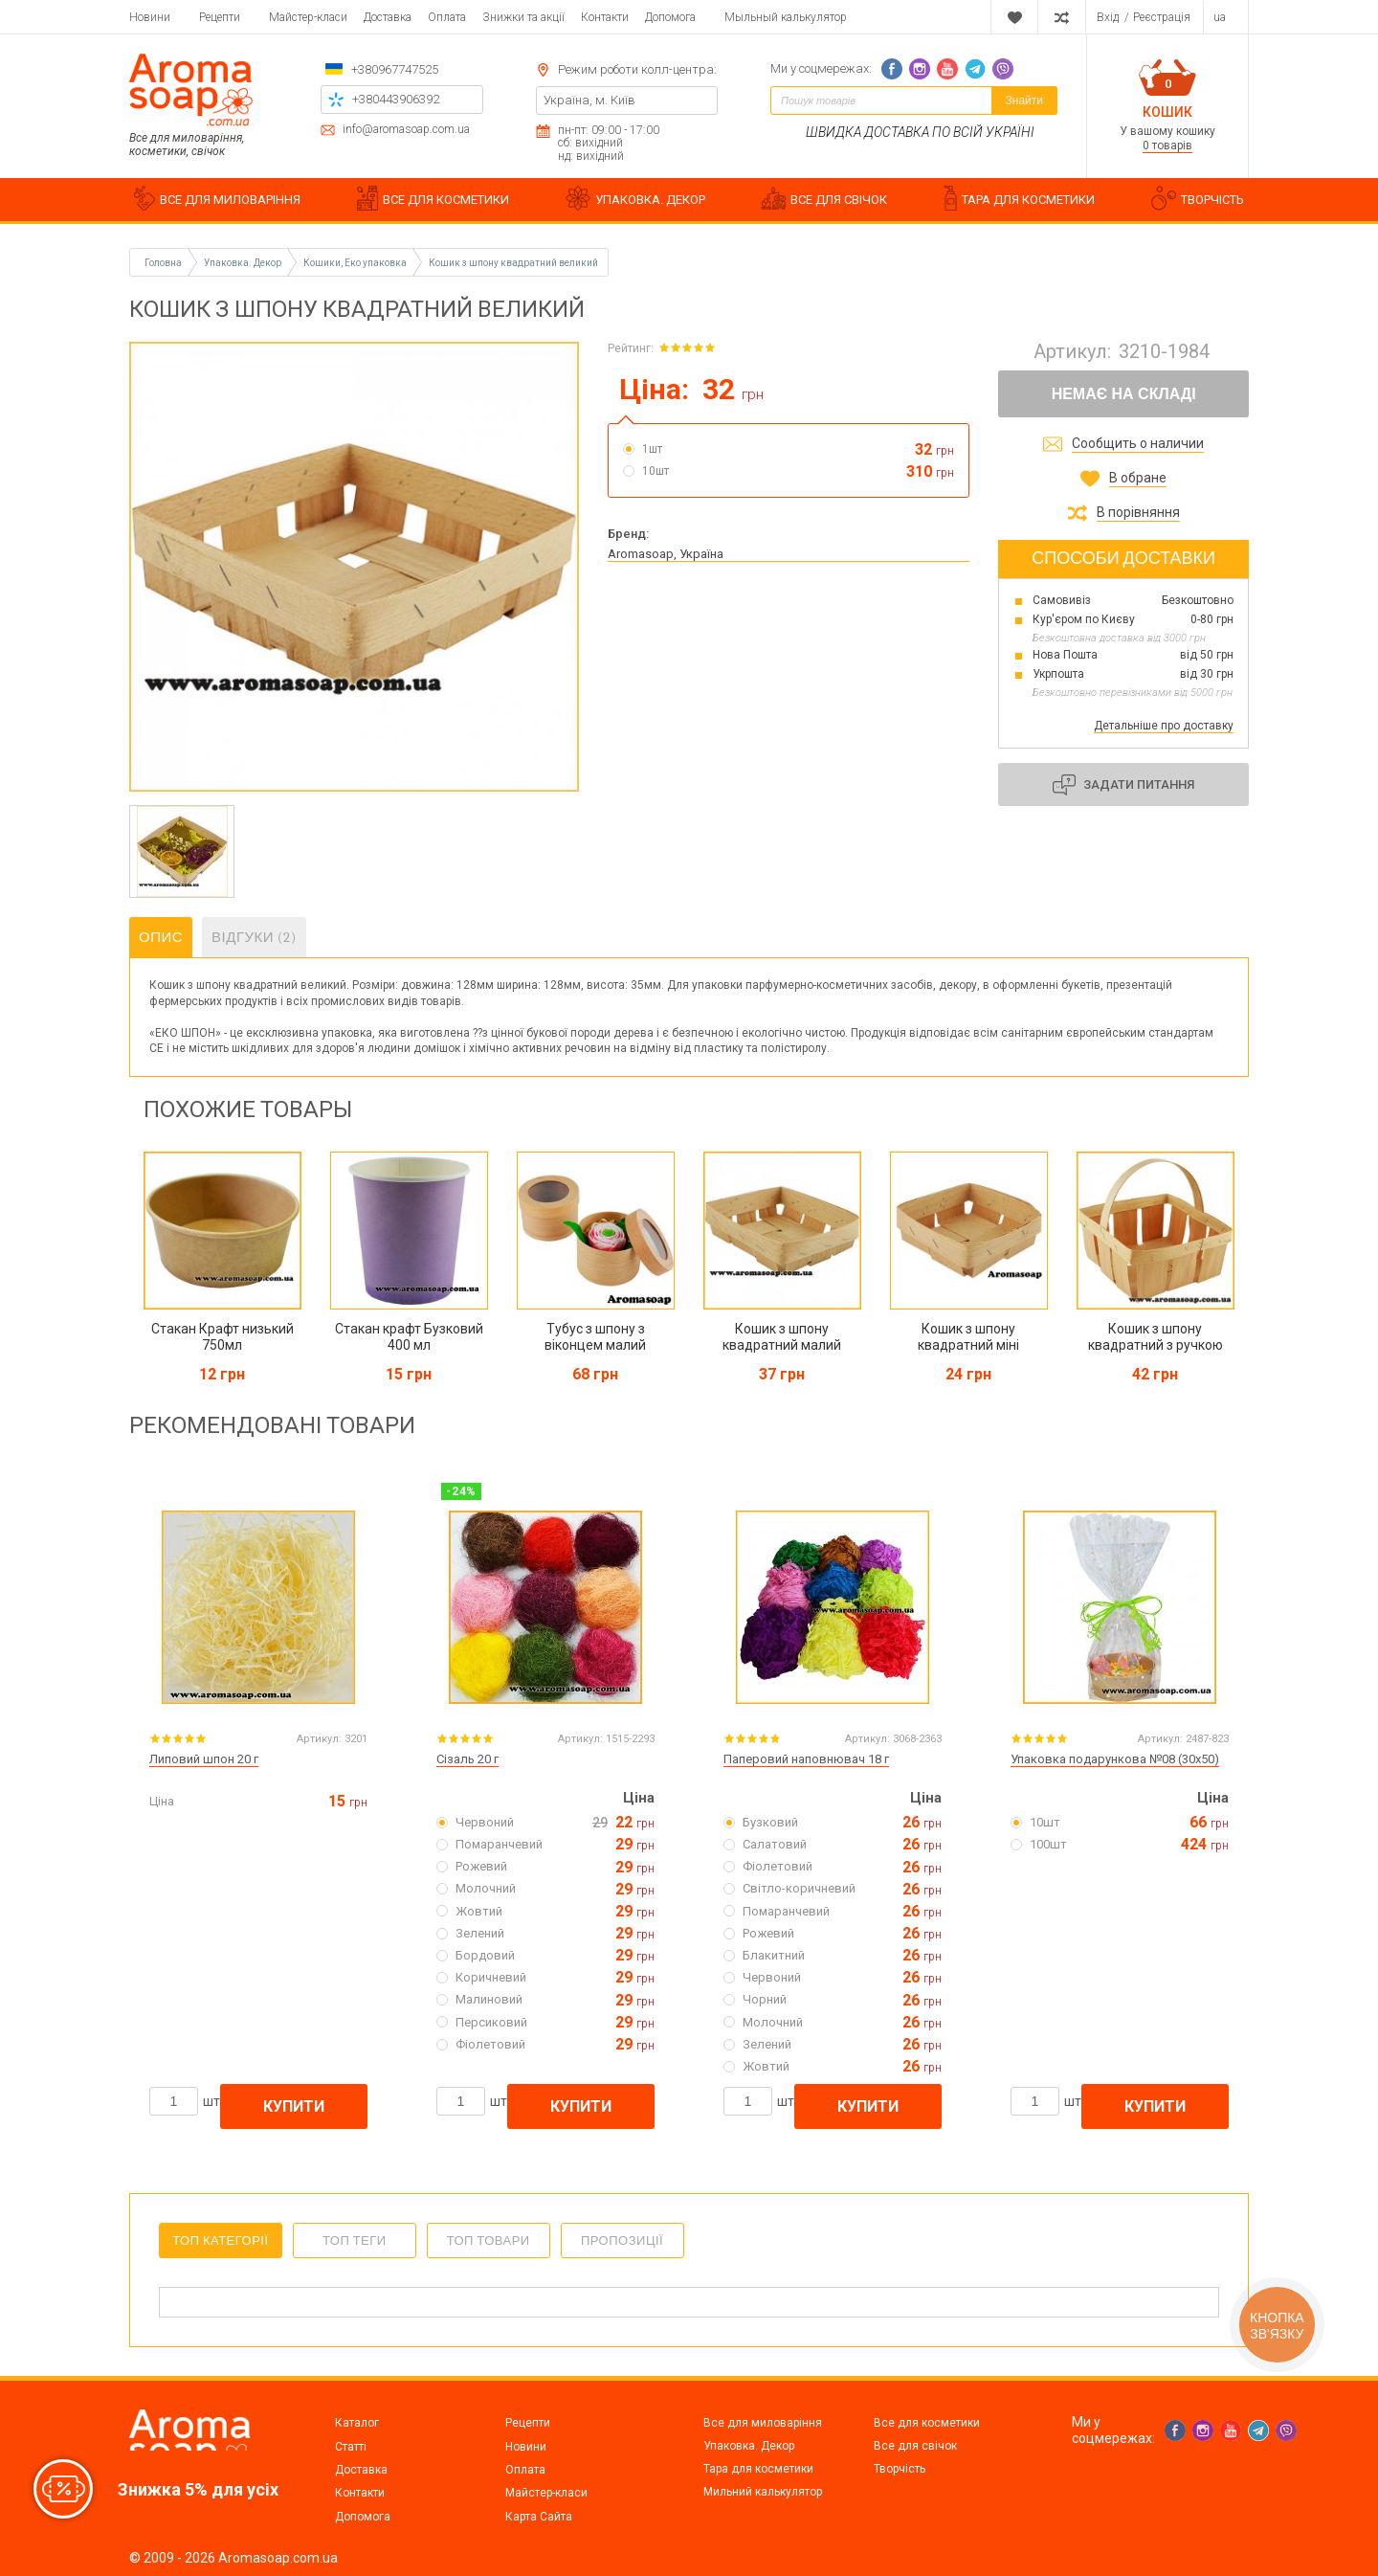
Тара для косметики (758, 2468)
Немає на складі (1124, 394)
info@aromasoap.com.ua (406, 129)
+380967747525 (394, 69)
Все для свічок (915, 2446)
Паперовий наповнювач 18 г (806, 1759)
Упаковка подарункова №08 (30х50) (1115, 1759)
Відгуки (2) (254, 937)
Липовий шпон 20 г (203, 1759)
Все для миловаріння (762, 2423)
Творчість (899, 2468)
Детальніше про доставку (1164, 725)
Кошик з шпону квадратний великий (513, 263)
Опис (161, 937)
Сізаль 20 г (467, 1759)
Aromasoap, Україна (665, 554)
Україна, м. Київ (589, 100)
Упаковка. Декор (748, 2446)
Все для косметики (927, 2423)
